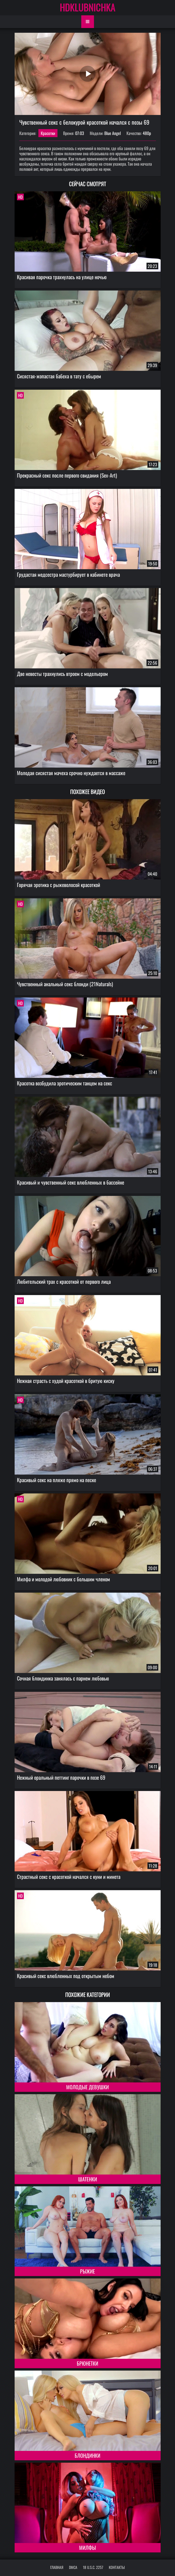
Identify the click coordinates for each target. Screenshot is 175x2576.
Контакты (117, 2567)
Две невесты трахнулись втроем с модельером (62, 673)
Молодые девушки (87, 2087)
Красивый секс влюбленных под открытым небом (65, 1975)
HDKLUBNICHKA (87, 7)
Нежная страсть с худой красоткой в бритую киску (65, 1380)
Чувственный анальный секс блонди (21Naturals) (65, 984)
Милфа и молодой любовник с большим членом (63, 1579)
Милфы (87, 2547)
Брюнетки (87, 2363)
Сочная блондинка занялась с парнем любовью (63, 1678)
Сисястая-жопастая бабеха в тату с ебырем (59, 376)
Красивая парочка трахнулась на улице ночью (62, 277)
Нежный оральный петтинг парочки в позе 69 (61, 1777)
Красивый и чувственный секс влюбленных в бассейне (70, 1182)
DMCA (73, 2567)
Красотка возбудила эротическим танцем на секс (64, 1083)
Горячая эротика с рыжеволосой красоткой (58, 884)
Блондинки (87, 2455)
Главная (56, 2567)
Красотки (48, 133)
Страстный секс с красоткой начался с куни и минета (68, 1876)
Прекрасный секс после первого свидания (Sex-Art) (67, 475)
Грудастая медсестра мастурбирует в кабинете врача (68, 574)
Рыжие (87, 2271)
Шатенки (87, 2179)
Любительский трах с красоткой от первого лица (64, 1281)
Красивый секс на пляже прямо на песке (56, 1480)
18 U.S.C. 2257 (93, 2567)
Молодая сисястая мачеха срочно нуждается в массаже (71, 773)
